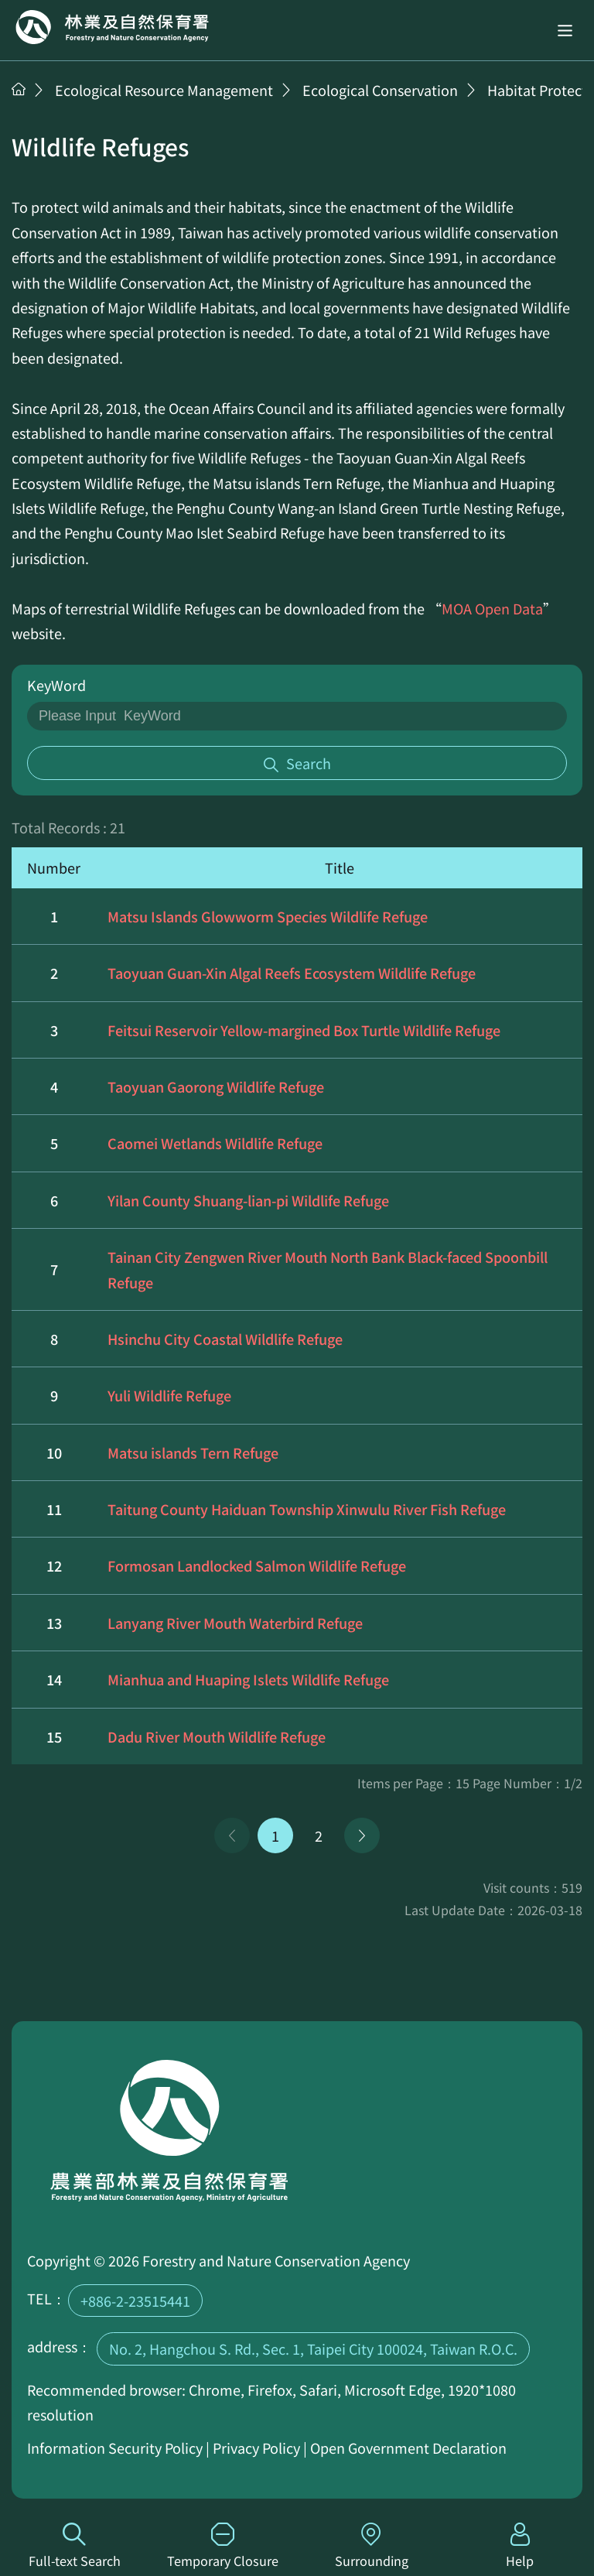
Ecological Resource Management (164, 90)
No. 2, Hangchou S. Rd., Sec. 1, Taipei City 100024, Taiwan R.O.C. (313, 2348)
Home (112, 27)
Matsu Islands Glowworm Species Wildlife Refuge (268, 916)
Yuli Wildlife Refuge (169, 1395)
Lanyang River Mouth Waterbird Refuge (235, 1623)
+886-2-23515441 (135, 2300)
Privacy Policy (256, 2447)
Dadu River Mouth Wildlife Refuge (217, 1736)
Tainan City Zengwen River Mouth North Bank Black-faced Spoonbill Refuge (328, 1269)
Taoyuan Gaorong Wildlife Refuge (216, 1086)
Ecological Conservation (380, 90)
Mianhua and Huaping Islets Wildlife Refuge (248, 1679)
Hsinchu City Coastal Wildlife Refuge (225, 1339)
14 (54, 1679)
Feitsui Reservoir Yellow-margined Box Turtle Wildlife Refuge (304, 1030)
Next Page (362, 1835)
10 (54, 1452)
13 (54, 1623)
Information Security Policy (115, 2447)
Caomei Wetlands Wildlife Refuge (215, 1143)
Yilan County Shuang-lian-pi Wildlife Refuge (248, 1200)
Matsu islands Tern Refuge (193, 1452)
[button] (565, 29)
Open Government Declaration (408, 2447)
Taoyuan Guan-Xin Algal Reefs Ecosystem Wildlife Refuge (292, 973)
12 (54, 1565)
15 (54, 1736)
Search (308, 763)
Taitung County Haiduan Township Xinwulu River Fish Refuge (307, 1509)
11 (54, 1509)
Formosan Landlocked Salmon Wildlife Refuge (257, 1565)
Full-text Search (74, 2546)
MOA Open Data (492, 608)
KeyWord (56, 685)
